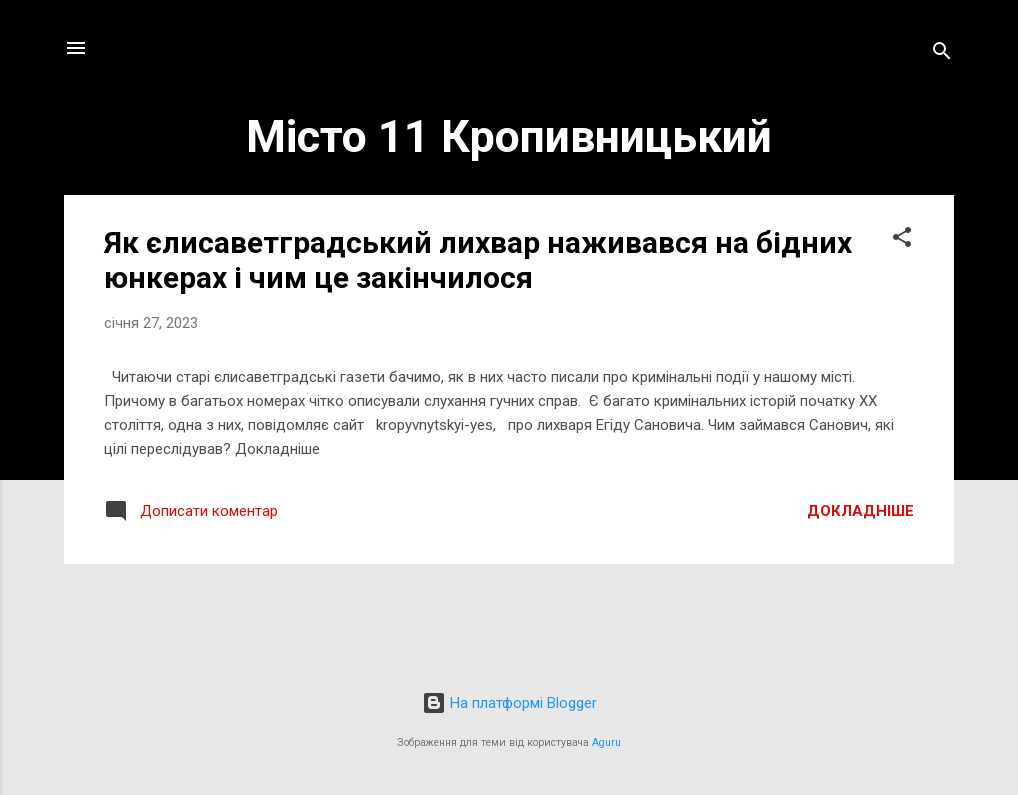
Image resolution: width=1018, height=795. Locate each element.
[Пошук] (942, 54)
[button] (902, 240)
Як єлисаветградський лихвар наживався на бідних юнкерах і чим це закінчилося (478, 260)
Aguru (606, 742)
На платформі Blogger (509, 703)
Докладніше (860, 511)
